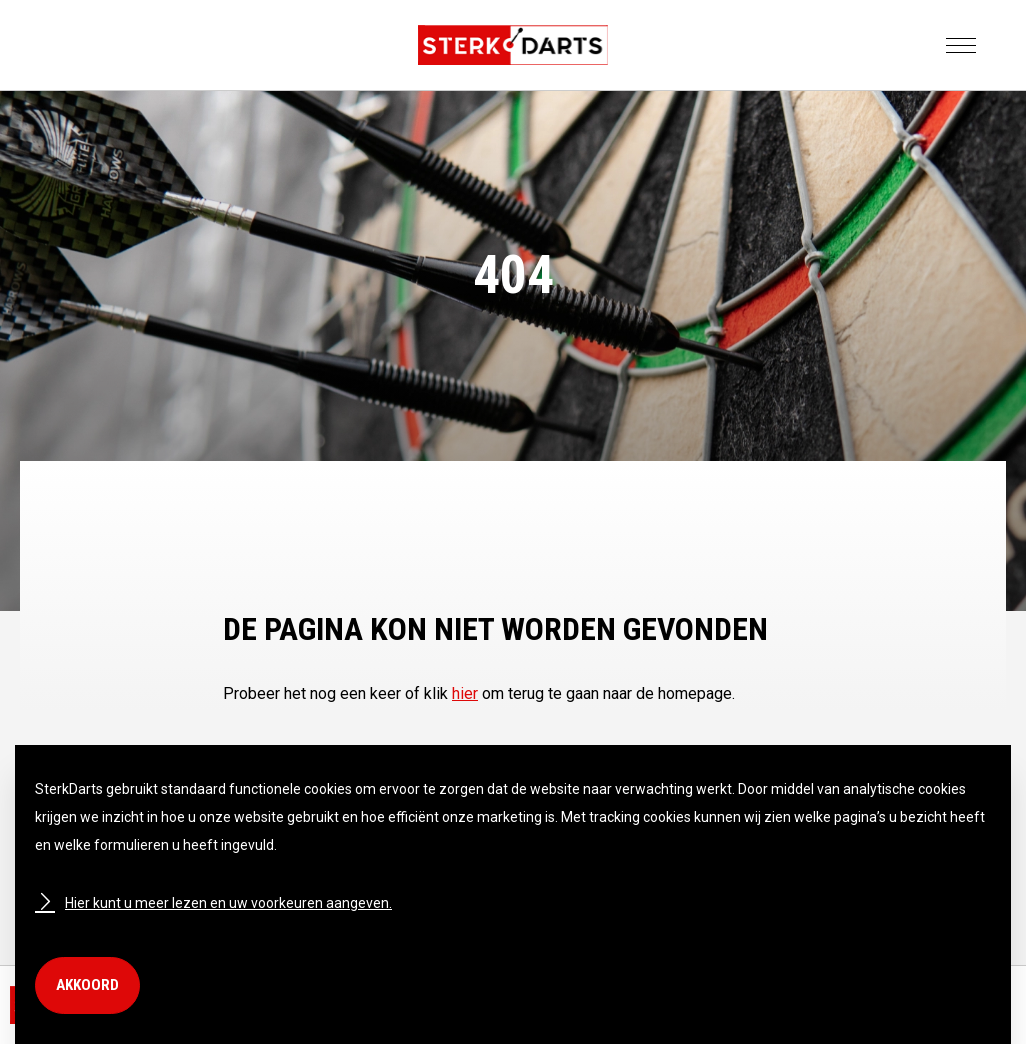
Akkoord (87, 985)
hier (465, 693)
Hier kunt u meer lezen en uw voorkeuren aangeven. (213, 903)
